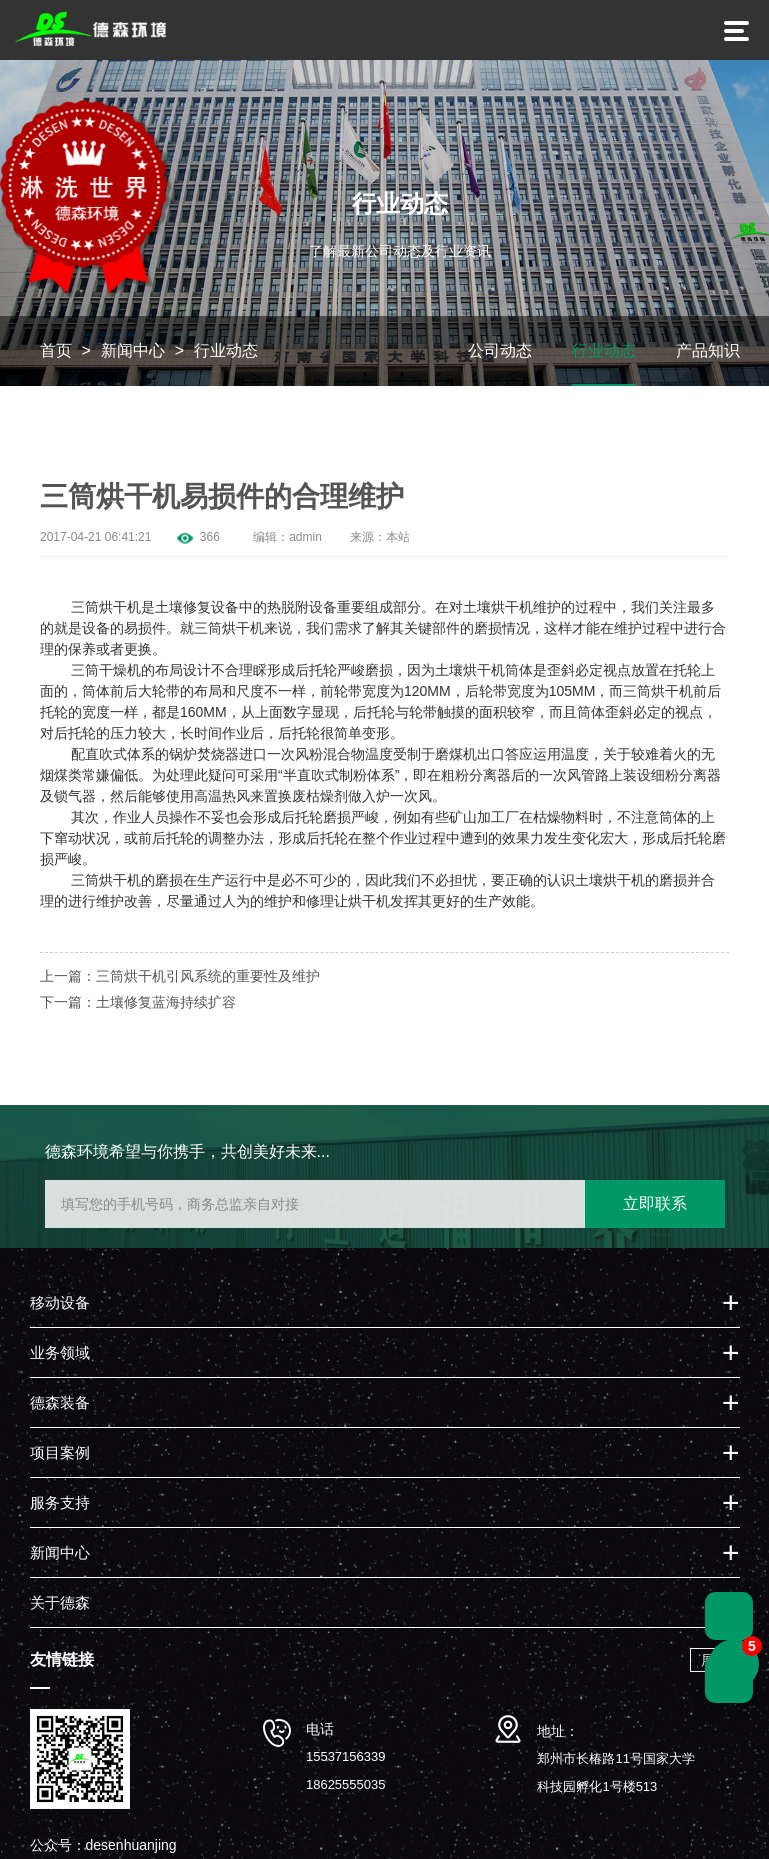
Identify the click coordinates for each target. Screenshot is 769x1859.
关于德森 (60, 1604)
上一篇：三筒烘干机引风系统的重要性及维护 (180, 978)
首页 (56, 352)
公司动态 (500, 352)
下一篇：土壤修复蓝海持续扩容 (138, 1004)
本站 (398, 539)
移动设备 (60, 1304)
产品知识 (708, 352)
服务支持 (60, 1504)
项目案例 (60, 1454)
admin (305, 539)
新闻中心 (133, 352)
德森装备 (60, 1404)
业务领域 (60, 1354)
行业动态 (226, 352)
